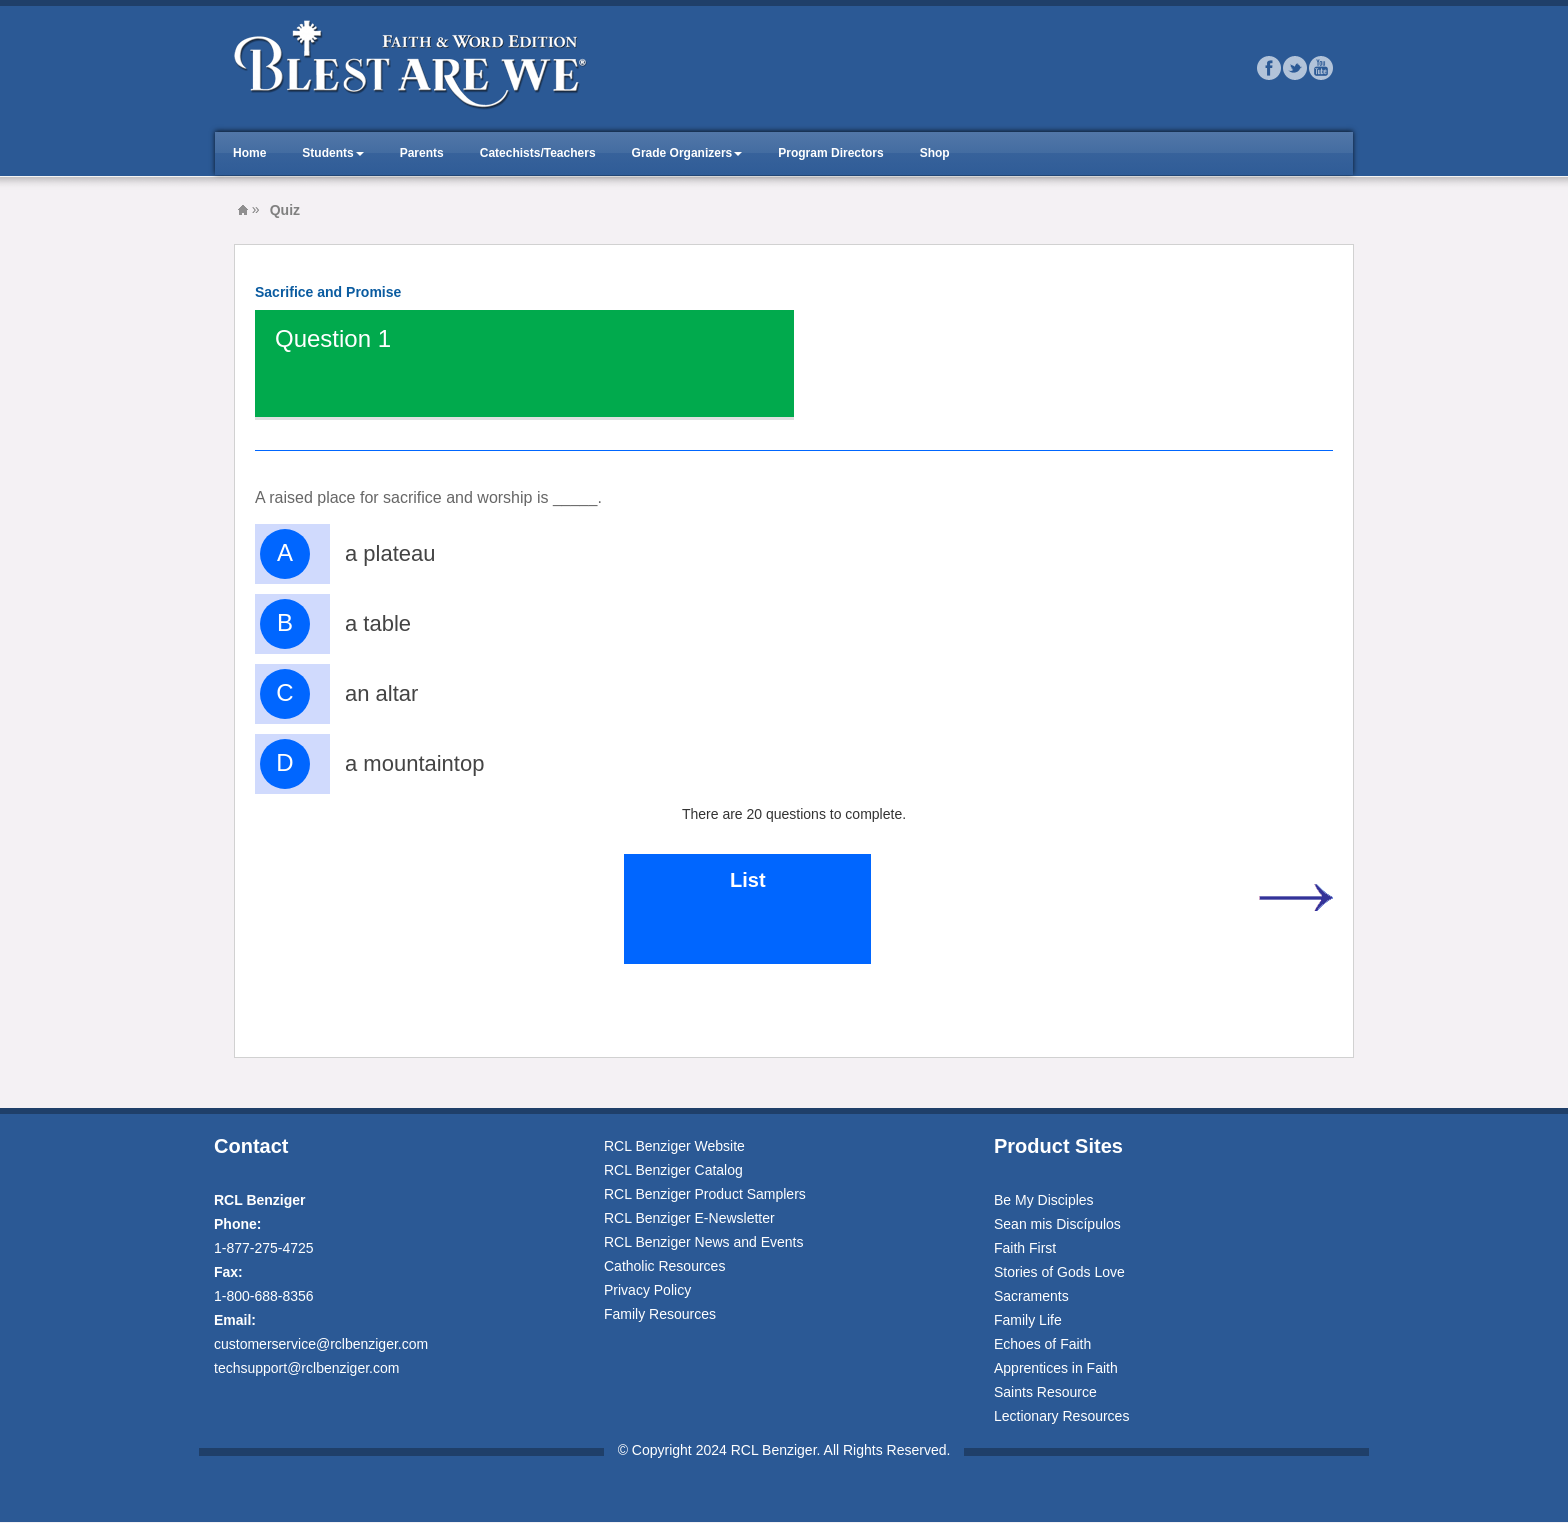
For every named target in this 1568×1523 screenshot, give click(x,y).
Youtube (1321, 68)
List (748, 880)
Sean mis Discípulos (1057, 1224)
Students (327, 153)
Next (1295, 897)
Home (249, 153)
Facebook (1269, 68)
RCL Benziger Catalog (673, 1170)
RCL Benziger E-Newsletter (689, 1218)
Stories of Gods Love (1059, 1272)
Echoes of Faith (1042, 1344)
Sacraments (1031, 1296)
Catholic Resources (664, 1266)
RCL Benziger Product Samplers (705, 1194)
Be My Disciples (1044, 1200)
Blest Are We (243, 210)
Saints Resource (1045, 1392)
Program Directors (830, 153)
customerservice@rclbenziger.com (321, 1344)
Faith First (1025, 1248)
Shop (935, 153)
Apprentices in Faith (1056, 1368)
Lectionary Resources (1061, 1416)
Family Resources (660, 1314)
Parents (422, 153)
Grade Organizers (682, 153)
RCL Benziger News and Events (703, 1242)
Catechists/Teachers (538, 153)
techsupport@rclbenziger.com (306, 1368)
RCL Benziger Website (674, 1146)
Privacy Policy (647, 1290)
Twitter (1295, 68)
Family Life (1028, 1320)
